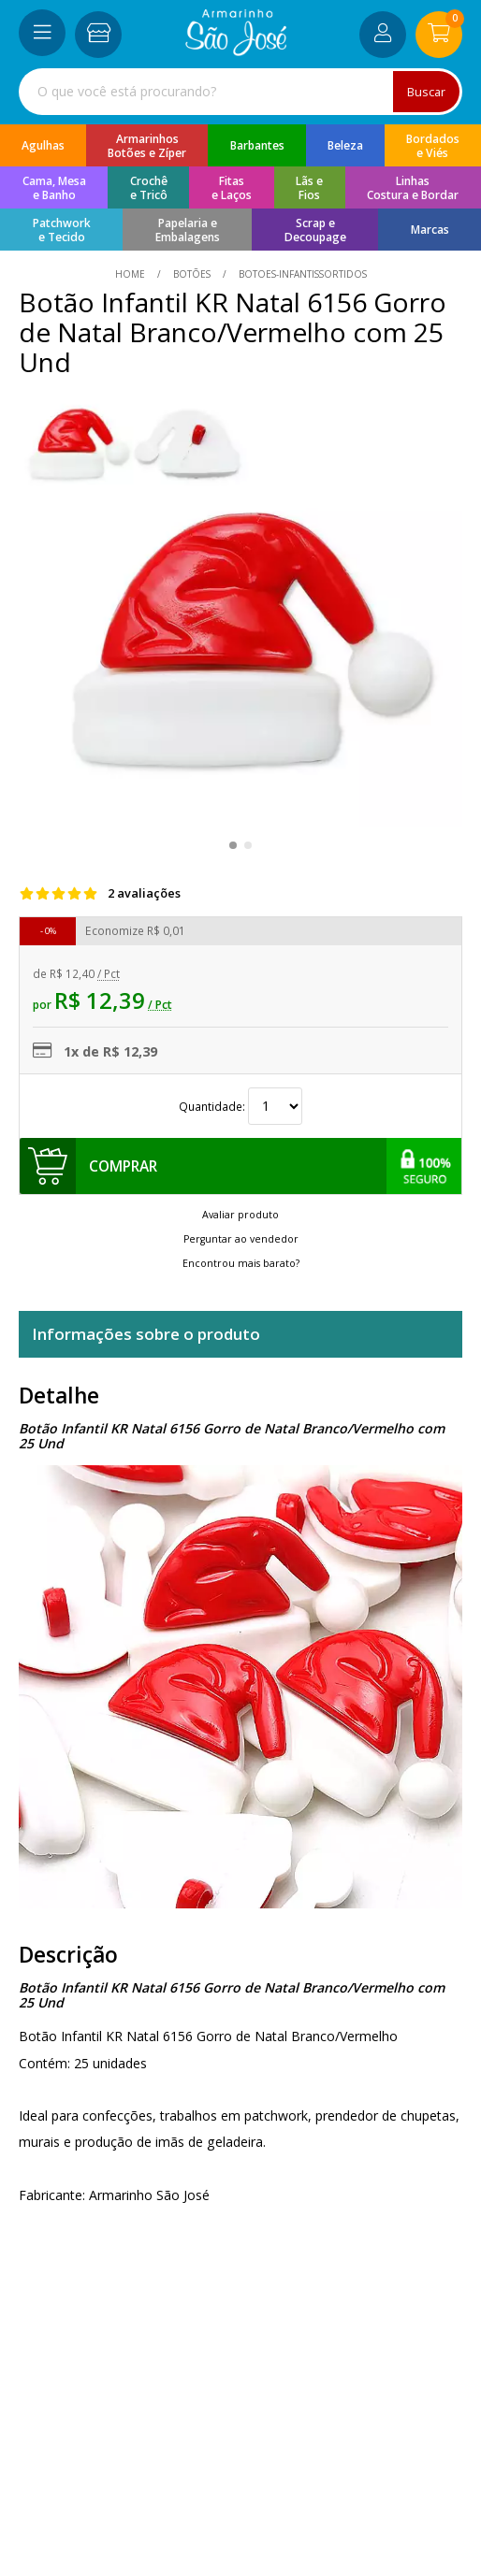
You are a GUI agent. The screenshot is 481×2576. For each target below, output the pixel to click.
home (131, 274)
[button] (233, 845)
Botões (191, 274)
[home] (236, 51)
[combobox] (240, 91)
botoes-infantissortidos (301, 274)
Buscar (426, 91)
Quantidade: (240, 1107)
